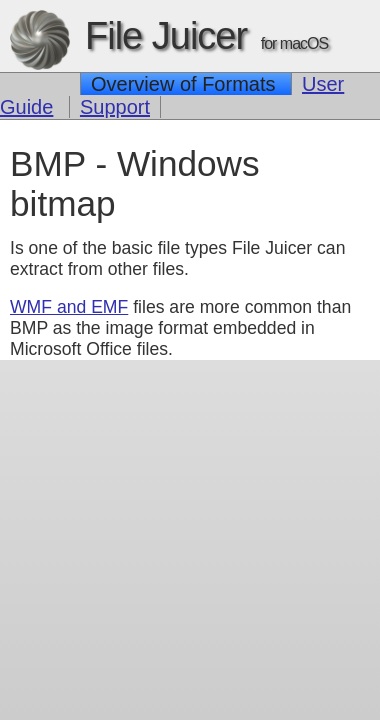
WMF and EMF (69, 307)
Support (115, 107)
